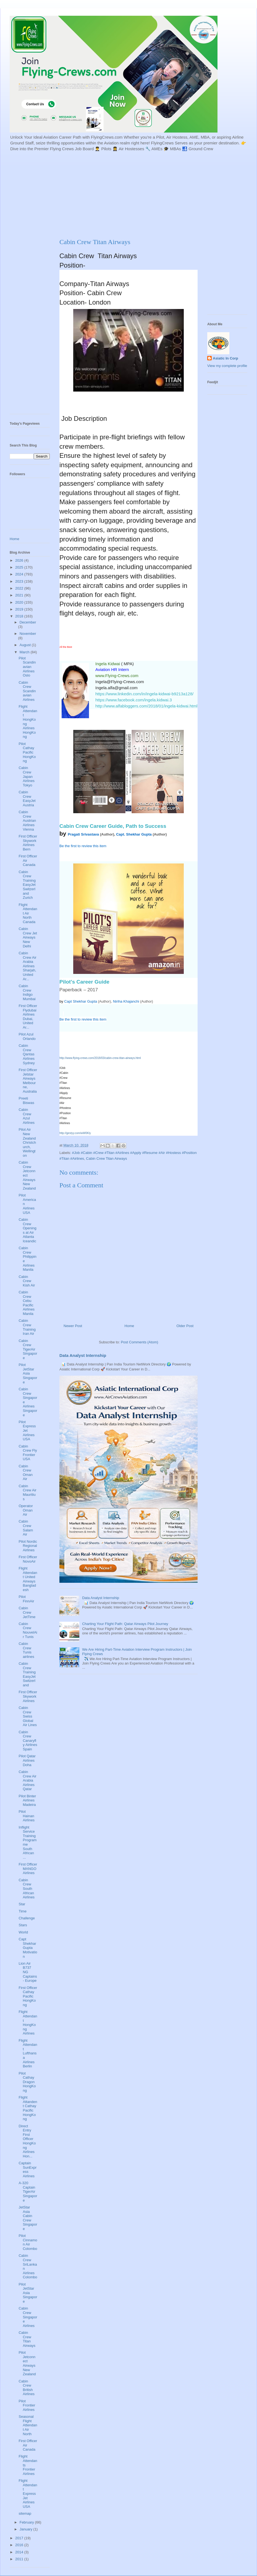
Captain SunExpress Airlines (27, 2169)
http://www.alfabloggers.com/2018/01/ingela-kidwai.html (146, 706)
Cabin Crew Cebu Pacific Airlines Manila (27, 1303)
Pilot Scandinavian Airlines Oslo (27, 666)
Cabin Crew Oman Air (25, 1472)
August (26, 645)
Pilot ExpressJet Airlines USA (27, 1430)
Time (22, 1911)
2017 (19, 2538)
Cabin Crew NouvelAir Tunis (28, 1630)
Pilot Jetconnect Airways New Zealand (27, 2363)
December (28, 622)
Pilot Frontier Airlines (27, 2405)
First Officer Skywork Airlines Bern (28, 842)
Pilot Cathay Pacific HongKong (27, 752)
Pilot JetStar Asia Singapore (28, 1373)
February (27, 2522)
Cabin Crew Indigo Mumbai (27, 992)
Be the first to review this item (82, 846)
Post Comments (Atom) (139, 1342)
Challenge (27, 1918)
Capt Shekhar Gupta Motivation (28, 1947)
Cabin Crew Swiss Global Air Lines (28, 1716)
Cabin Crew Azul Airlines (27, 1116)
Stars (23, 1925)
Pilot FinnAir (26, 1599)
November (28, 634)
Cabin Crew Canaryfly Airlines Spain (28, 1740)
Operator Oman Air (26, 1510)
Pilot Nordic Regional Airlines (28, 1545)
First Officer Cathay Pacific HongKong (28, 1996)
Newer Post (73, 1326)
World (23, 1932)
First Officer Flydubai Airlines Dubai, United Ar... (28, 1016)
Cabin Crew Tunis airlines (26, 1650)
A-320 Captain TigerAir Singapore (28, 2191)
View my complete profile (227, 366)
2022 (19, 588)
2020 (19, 602)
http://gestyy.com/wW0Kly (75, 1133)
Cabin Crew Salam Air (26, 1527)
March (25, 652)
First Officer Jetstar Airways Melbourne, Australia (28, 1080)
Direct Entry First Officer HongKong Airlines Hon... (27, 2141)
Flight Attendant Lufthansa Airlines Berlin (28, 2053)
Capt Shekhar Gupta (80, 1001)
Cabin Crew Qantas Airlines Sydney (27, 1054)
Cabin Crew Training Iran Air (27, 1327)
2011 (19, 2559)
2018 (19, 616)
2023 (19, 581)
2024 (19, 574)
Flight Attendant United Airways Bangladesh (28, 1579)
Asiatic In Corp (225, 358)
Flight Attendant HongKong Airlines (28, 2022)
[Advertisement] (111, 194)
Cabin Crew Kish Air (27, 1281)
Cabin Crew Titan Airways (106, 1158)
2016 (19, 2545)
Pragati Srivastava (83, 834)
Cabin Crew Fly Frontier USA (28, 1452)
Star (22, 1904)
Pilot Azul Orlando (27, 1036)
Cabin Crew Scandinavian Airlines (27, 691)
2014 (19, 2552)
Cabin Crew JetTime (27, 1612)
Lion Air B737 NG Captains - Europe (28, 1972)
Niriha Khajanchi (126, 1001)
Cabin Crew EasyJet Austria (27, 798)
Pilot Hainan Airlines (27, 1815)
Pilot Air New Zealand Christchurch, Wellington (27, 1142)
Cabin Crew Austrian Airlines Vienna (27, 820)
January (26, 2529)
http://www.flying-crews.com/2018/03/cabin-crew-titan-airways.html (100, 1058)
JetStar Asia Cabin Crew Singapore (28, 2218)
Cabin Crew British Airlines (27, 2387)
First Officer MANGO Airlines (28, 1868)
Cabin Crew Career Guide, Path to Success (112, 826)
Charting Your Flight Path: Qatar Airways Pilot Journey (125, 1624)
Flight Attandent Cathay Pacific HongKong (28, 2108)
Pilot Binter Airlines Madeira (27, 1800)
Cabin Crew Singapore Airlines (28, 2316)
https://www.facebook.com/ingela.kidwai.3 (133, 699)
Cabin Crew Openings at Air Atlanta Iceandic (27, 1230)
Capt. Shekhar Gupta (134, 834)
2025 (19, 567)
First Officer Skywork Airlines (28, 1696)
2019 (19, 609)
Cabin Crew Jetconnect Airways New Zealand (27, 1175)
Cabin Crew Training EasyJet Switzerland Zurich (27, 885)
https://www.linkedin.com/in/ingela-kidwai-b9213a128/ (144, 693)
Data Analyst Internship (82, 1355)
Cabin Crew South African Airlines (27, 1888)
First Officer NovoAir (28, 1559)
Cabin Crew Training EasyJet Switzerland (27, 1674)
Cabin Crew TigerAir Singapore (28, 1349)
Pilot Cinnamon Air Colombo (28, 2242)
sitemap (25, 2513)
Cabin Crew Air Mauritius (27, 1492)
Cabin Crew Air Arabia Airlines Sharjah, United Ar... (27, 966)
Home (129, 1326)
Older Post (185, 1326)
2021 (19, 595)
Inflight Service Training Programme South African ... (27, 1842)
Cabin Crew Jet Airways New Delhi (28, 937)
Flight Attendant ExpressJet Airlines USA (28, 2494)
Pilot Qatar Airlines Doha (27, 1760)
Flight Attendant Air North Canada (28, 913)
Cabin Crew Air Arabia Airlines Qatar (27, 1780)
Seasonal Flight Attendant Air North (28, 2425)
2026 (19, 560)
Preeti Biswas (26, 1100)
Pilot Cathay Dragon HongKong (27, 2081)
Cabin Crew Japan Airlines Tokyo (27, 776)
